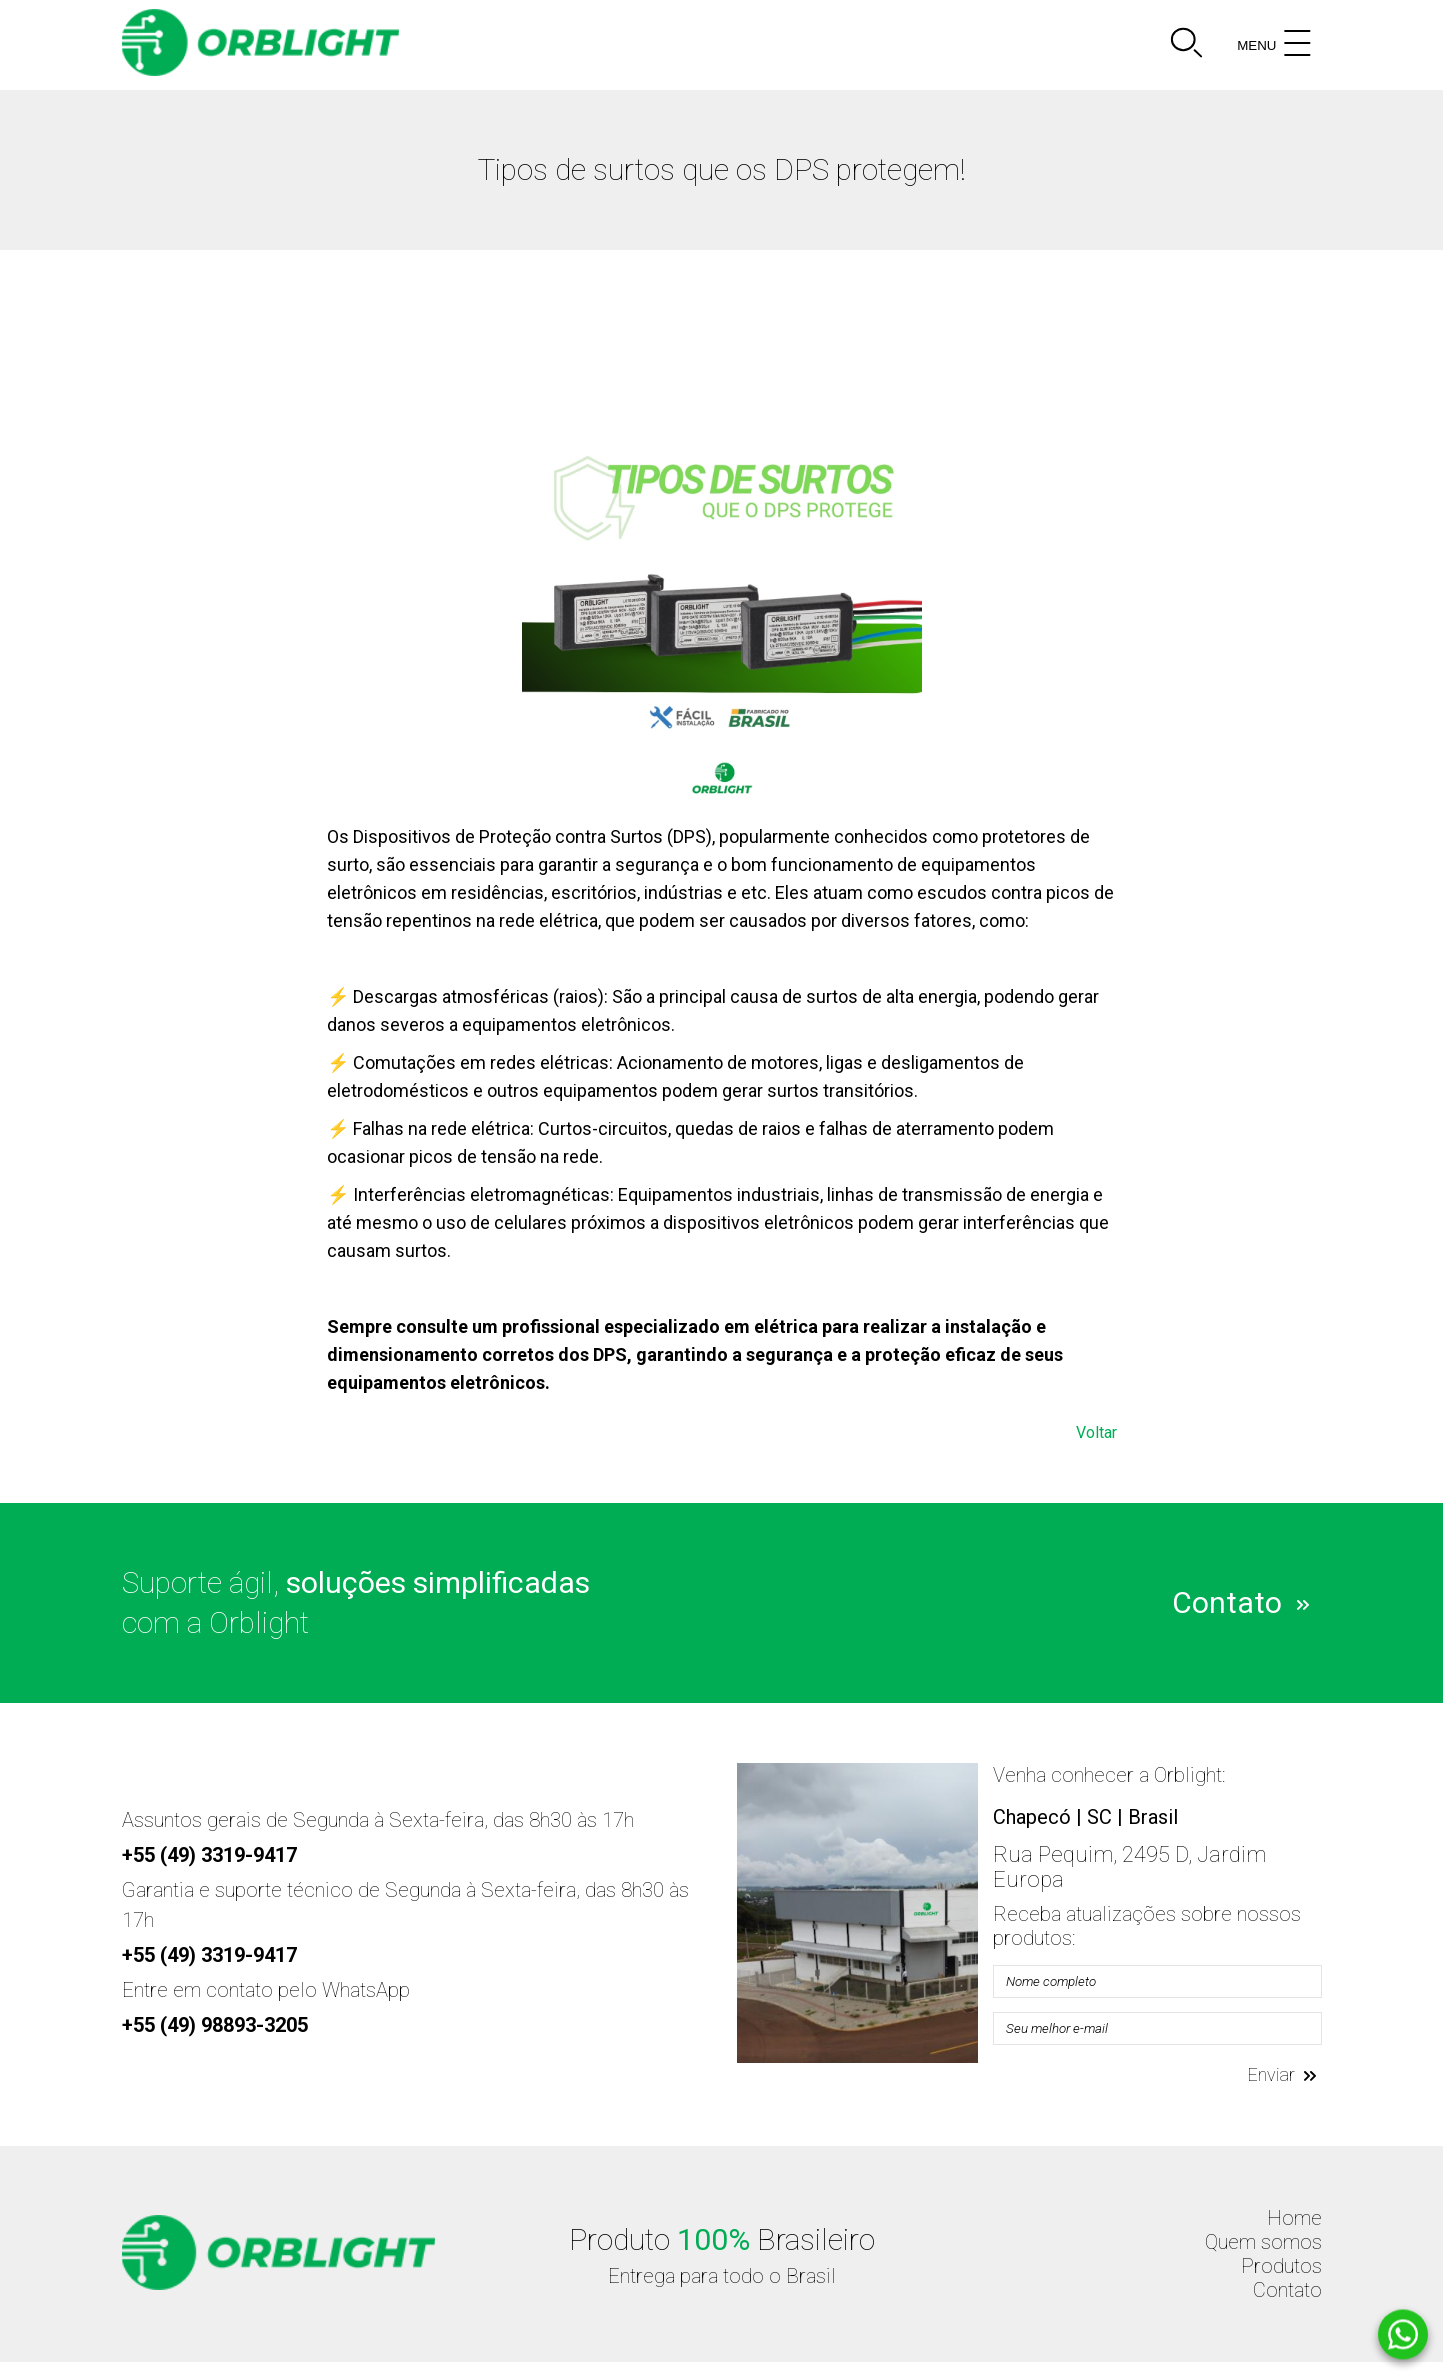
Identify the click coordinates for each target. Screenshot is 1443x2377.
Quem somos (1263, 2242)
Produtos (1281, 2266)
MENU (1276, 45)
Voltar (1096, 1432)
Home (1294, 2218)
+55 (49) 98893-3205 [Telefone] (215, 2025)
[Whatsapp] (1403, 2335)
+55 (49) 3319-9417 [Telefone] (209, 1855)
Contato (1240, 1600)
